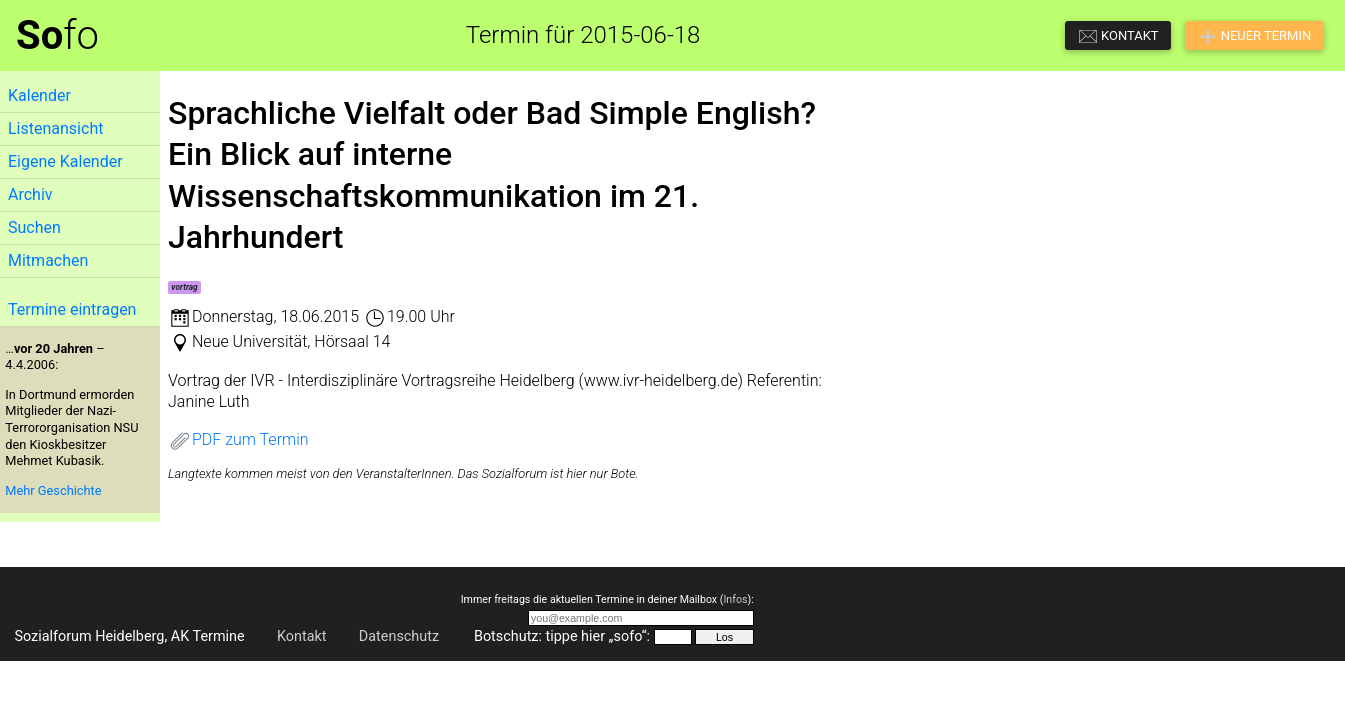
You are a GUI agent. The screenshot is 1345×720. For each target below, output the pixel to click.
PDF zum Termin (238, 439)
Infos (735, 599)
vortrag (184, 287)
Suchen (34, 227)
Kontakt (302, 636)
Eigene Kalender (65, 161)
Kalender (39, 95)
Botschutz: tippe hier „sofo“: (562, 636)
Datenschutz (399, 636)
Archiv (30, 194)
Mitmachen (48, 260)
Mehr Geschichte (53, 490)
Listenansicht (55, 128)
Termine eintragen (72, 309)
